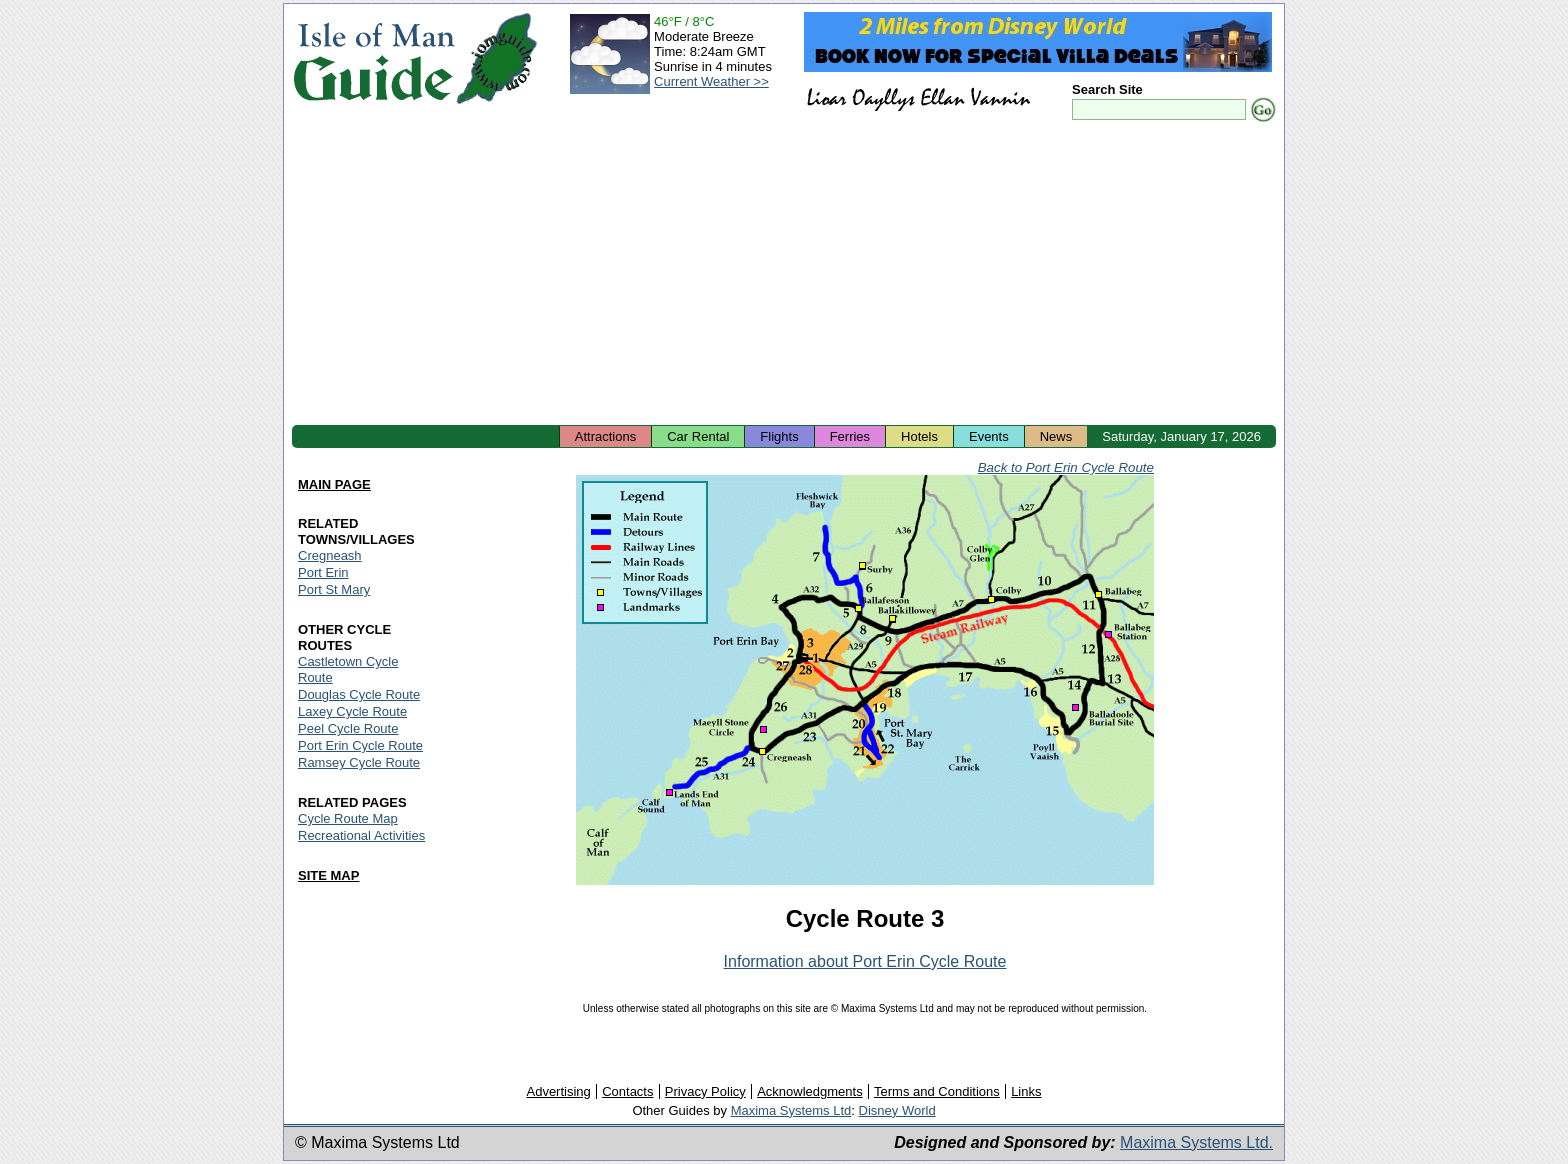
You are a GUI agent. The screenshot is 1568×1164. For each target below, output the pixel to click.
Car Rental (698, 436)
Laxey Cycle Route (352, 711)
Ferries (850, 436)
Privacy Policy (705, 1091)
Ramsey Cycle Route (359, 762)
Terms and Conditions (937, 1091)
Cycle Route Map (348, 818)
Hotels (919, 436)
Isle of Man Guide (373, 58)
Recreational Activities (361, 835)
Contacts (627, 1091)
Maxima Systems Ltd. (1196, 1142)
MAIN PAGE (334, 484)
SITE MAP (328, 875)
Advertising (558, 1091)
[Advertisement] (784, 275)
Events (989, 436)
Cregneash (330, 555)
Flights (779, 436)
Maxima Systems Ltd (791, 1110)
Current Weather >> (711, 81)
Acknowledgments (810, 1091)
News (1056, 436)
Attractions (605, 436)
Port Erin (323, 572)
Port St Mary (334, 589)
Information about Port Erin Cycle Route (865, 961)
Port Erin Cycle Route (360, 745)
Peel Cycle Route (348, 728)
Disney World (897, 1110)
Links (1026, 1091)
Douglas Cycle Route (359, 694)
